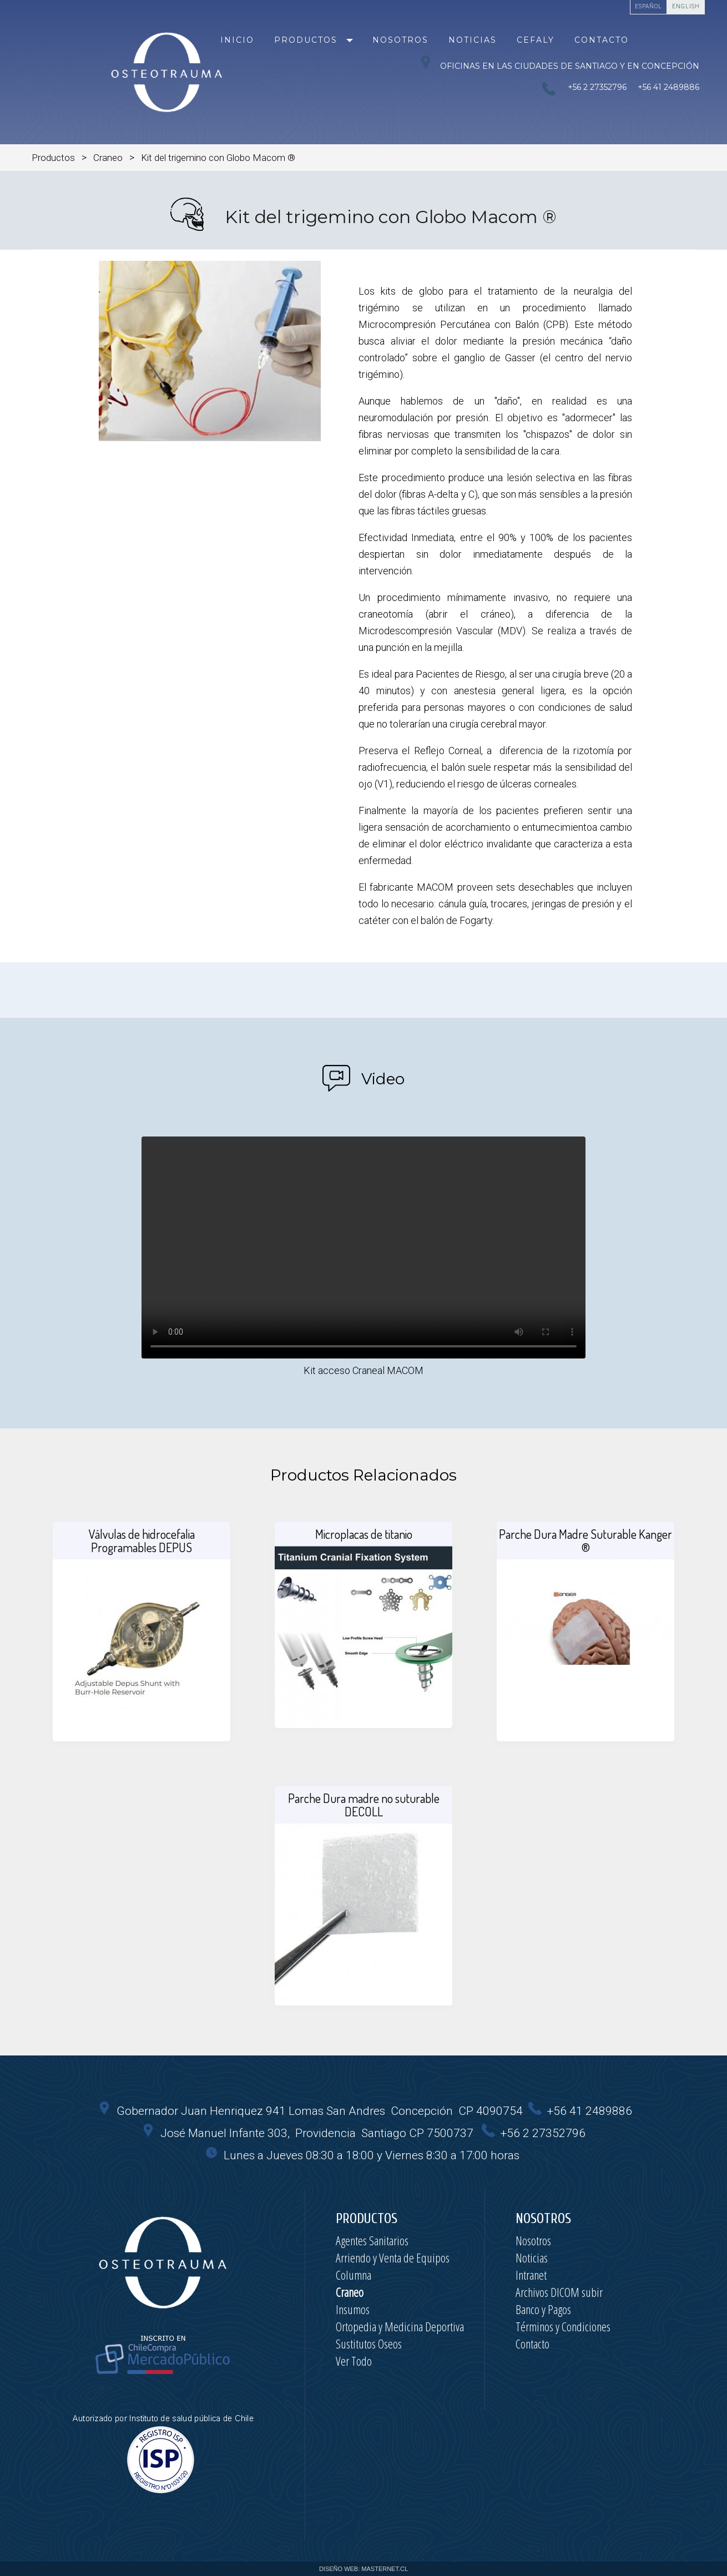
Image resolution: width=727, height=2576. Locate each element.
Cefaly (535, 40)
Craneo (108, 157)
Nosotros (400, 40)
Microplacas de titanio (363, 1534)
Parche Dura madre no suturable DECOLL (364, 1804)
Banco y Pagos (543, 2309)
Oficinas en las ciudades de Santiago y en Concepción (559, 63)
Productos (305, 40)
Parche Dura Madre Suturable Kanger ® (585, 1540)
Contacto (601, 40)
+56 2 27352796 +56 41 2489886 (631, 87)
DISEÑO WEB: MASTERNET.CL (363, 2568)
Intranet (531, 2274)
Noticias (472, 40)
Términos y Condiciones (563, 2326)
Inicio (237, 40)
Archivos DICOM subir (559, 2292)
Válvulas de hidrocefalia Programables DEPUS (142, 1540)
